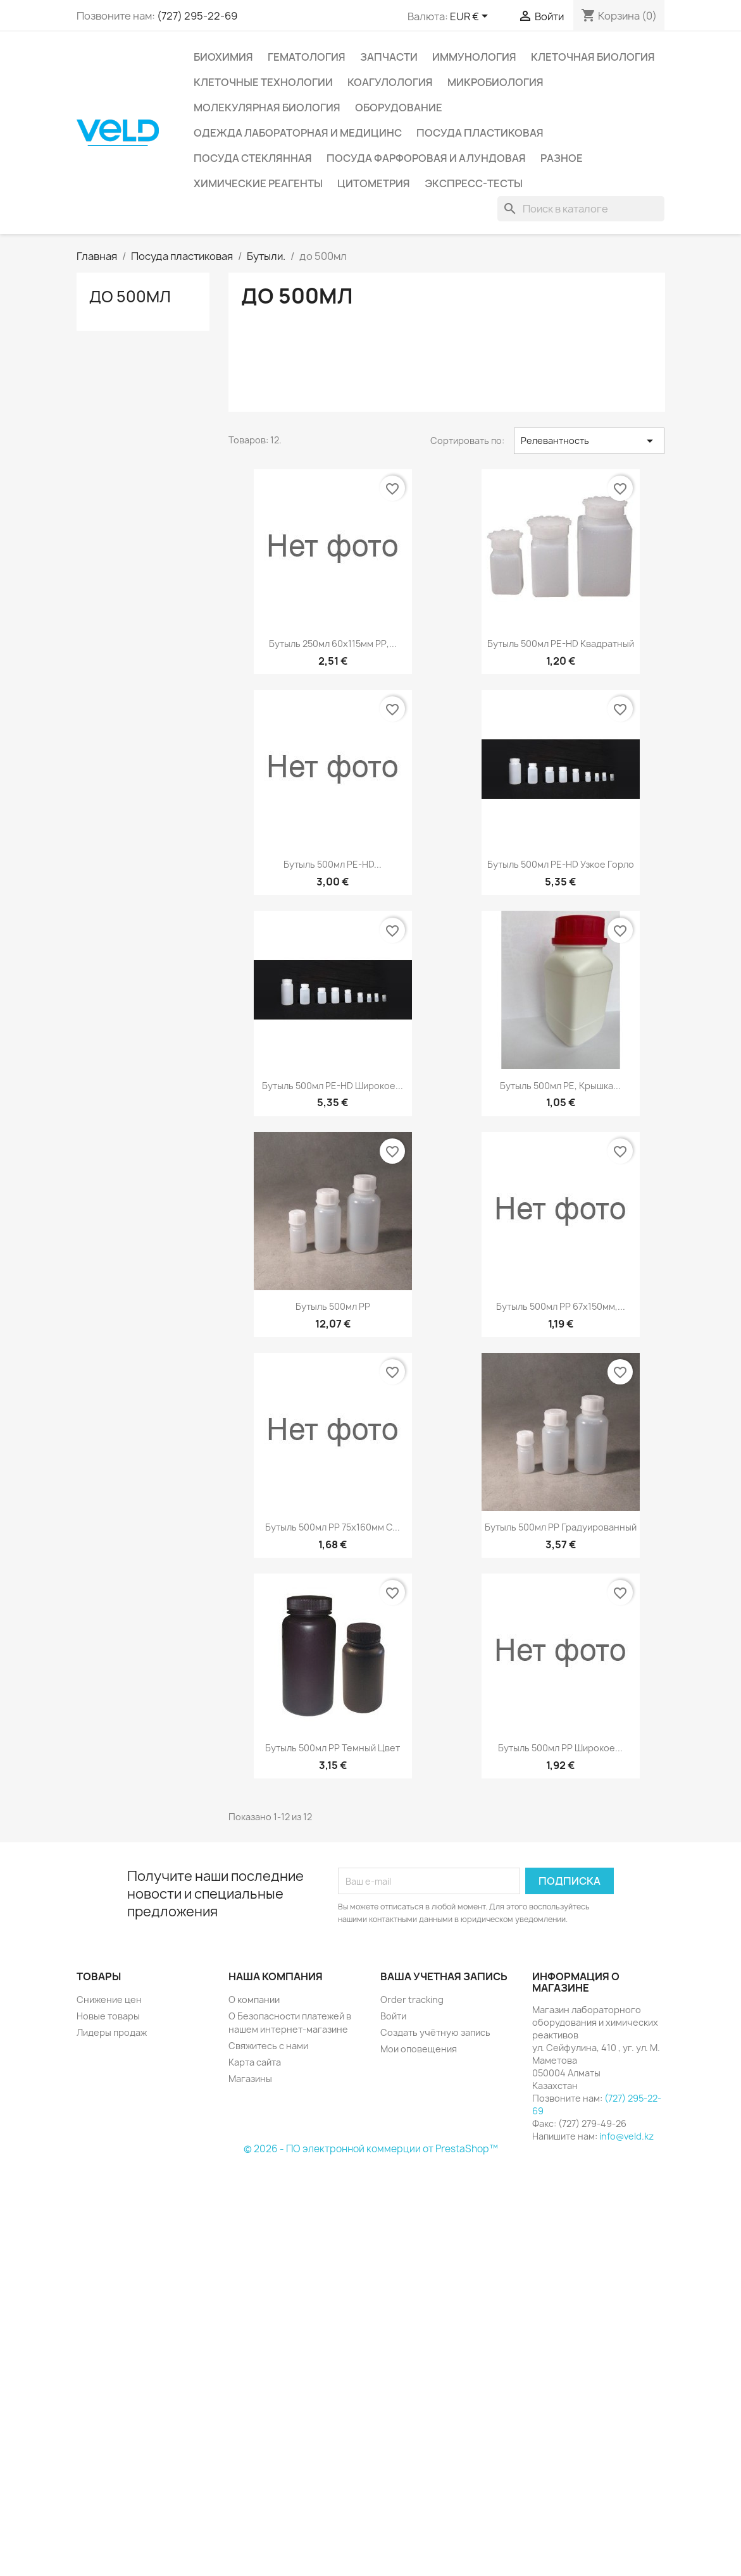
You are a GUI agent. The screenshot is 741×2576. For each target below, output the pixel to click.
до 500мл (130, 296)
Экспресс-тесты (474, 183)
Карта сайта (254, 2062)
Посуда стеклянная (253, 158)
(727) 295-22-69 (197, 16)
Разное (561, 158)
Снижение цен (109, 2000)
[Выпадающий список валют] (471, 17)
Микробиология (495, 82)
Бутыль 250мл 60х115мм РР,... (333, 644)
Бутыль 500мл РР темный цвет (332, 1748)
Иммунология (474, 57)
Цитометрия (373, 183)
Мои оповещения (418, 2049)
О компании (254, 2000)
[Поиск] (580, 208)
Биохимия (223, 57)
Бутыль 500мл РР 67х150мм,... (560, 1306)
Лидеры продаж (112, 2032)
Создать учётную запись (435, 2032)
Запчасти (389, 57)
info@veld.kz (626, 2136)
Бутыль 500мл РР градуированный (561, 1527)
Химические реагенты (258, 183)
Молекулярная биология (267, 107)
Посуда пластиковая (480, 133)
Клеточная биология (593, 57)
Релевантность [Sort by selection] (589, 440)
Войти (393, 2016)
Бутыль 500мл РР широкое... (560, 1748)
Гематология (307, 57)
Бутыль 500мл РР (333, 1306)
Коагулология (390, 82)
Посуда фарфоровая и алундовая (426, 158)
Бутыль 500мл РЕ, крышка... (560, 1086)
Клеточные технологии (263, 82)
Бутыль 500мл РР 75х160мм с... (332, 1527)
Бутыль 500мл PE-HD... (332, 864)
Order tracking (412, 2000)
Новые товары (108, 2016)
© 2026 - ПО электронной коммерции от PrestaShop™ (371, 2148)
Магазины (250, 2079)
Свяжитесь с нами (268, 2046)
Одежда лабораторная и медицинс (298, 133)
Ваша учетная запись (443, 1976)
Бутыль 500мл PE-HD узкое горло (560, 864)
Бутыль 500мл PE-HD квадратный (560, 644)
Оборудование (398, 107)
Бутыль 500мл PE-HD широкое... (332, 1086)
